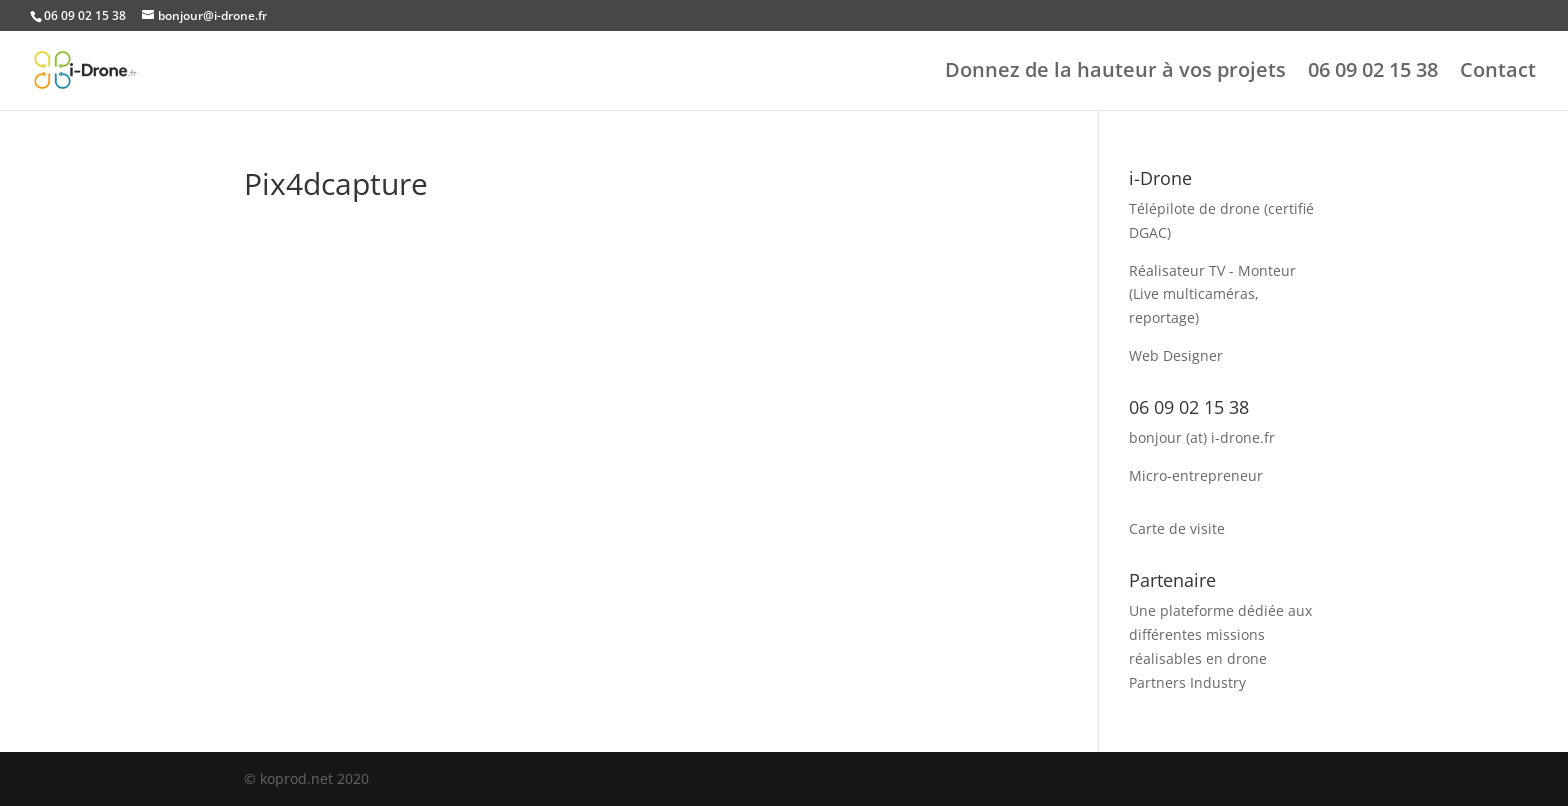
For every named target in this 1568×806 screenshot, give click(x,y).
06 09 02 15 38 (1373, 73)
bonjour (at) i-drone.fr (1202, 437)
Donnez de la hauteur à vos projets (1115, 73)
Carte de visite (1177, 528)
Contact (1498, 73)
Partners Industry (1187, 682)
